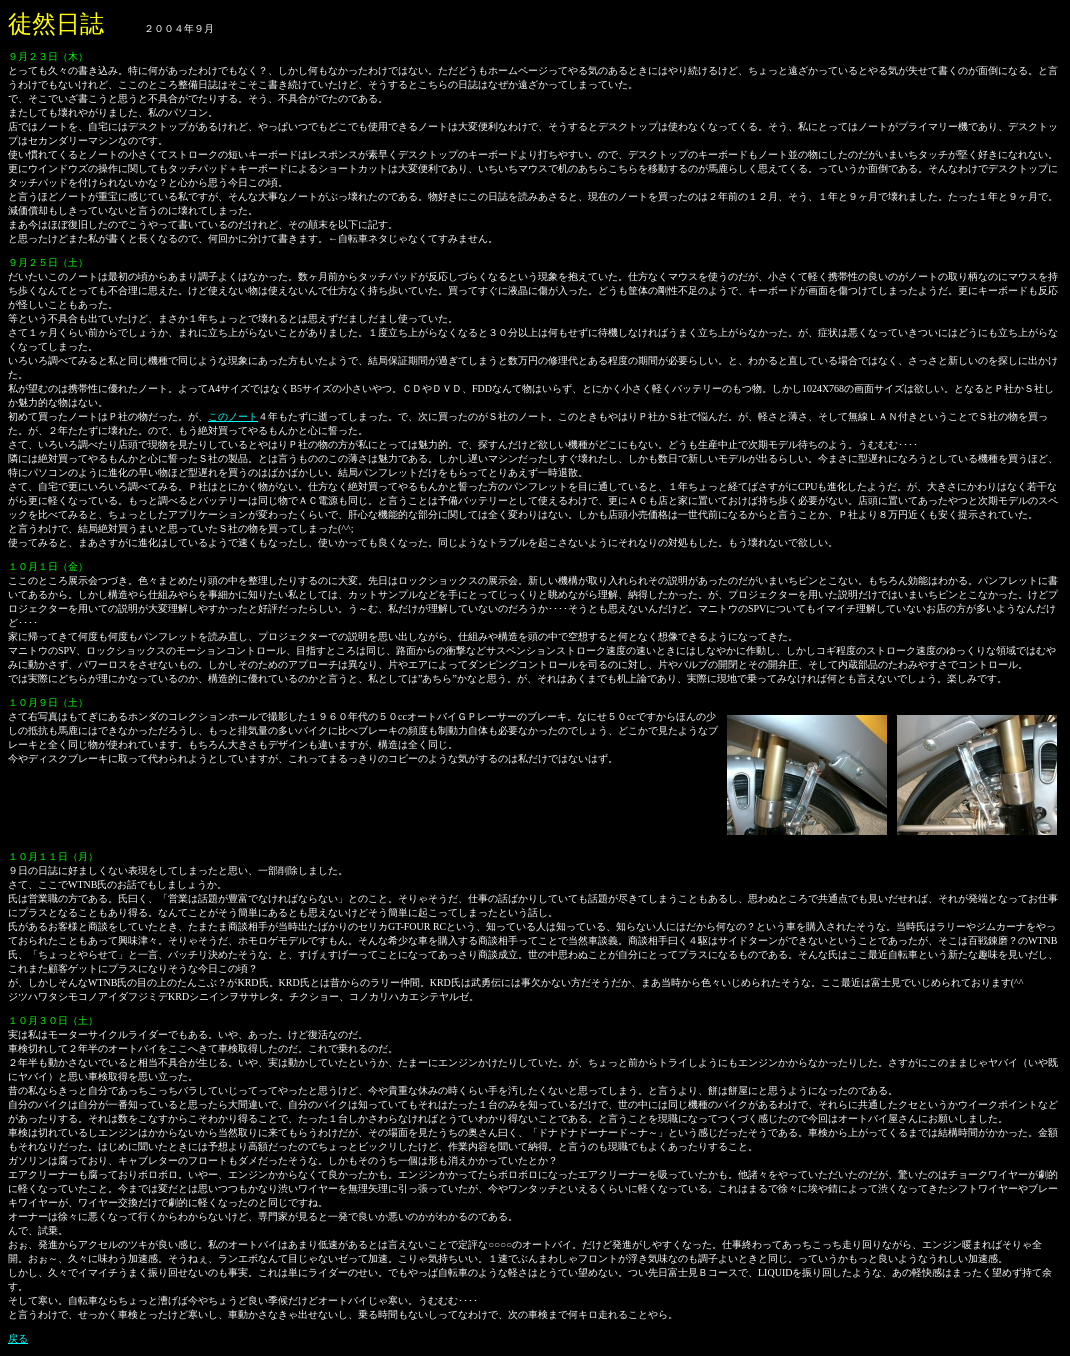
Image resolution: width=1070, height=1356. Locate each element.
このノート (233, 416)
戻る (18, 1338)
